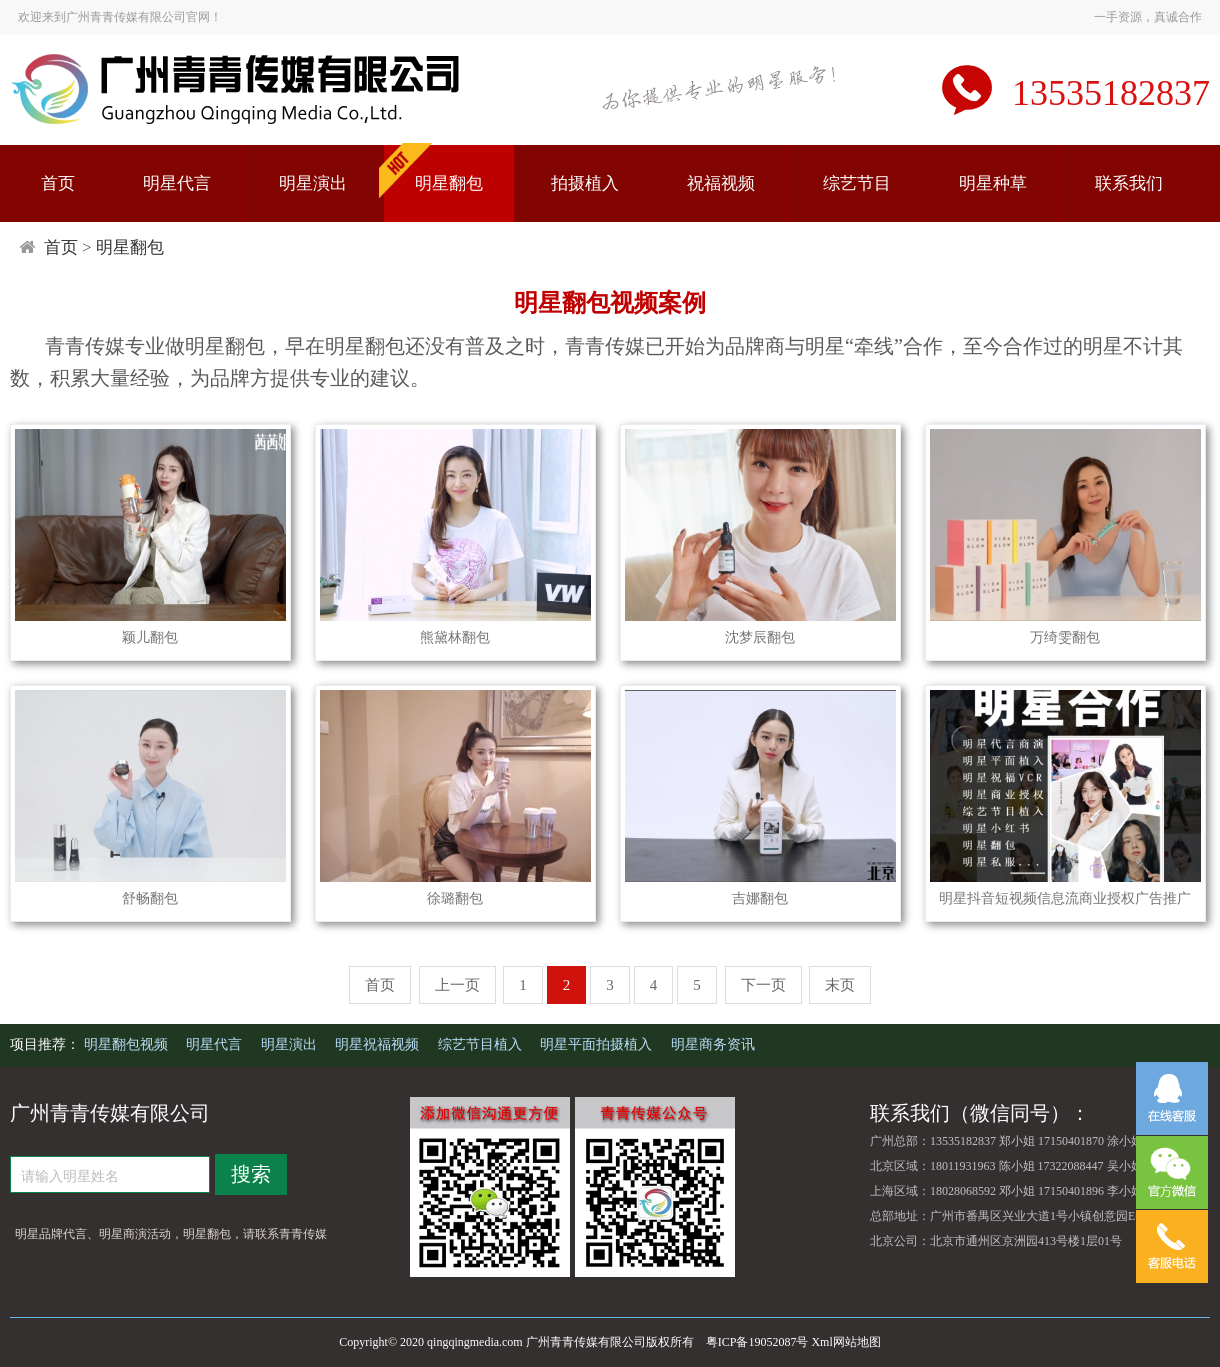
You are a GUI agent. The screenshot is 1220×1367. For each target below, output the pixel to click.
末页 (840, 985)
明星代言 (177, 183)
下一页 (763, 985)
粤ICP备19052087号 (757, 1342)
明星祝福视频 (379, 1044)
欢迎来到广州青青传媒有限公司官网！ (120, 17)
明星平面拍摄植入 (598, 1044)
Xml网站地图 (845, 1342)
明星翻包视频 (128, 1044)
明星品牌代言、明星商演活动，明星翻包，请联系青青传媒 (171, 1234)
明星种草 (993, 183)
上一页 (457, 985)
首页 (58, 183)
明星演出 (313, 183)
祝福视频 (721, 183)
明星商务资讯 (713, 1044)
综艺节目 (857, 183)
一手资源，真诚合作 (1148, 17)
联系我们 (1129, 183)
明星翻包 (449, 183)
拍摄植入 (585, 183)
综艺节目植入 (482, 1044)
